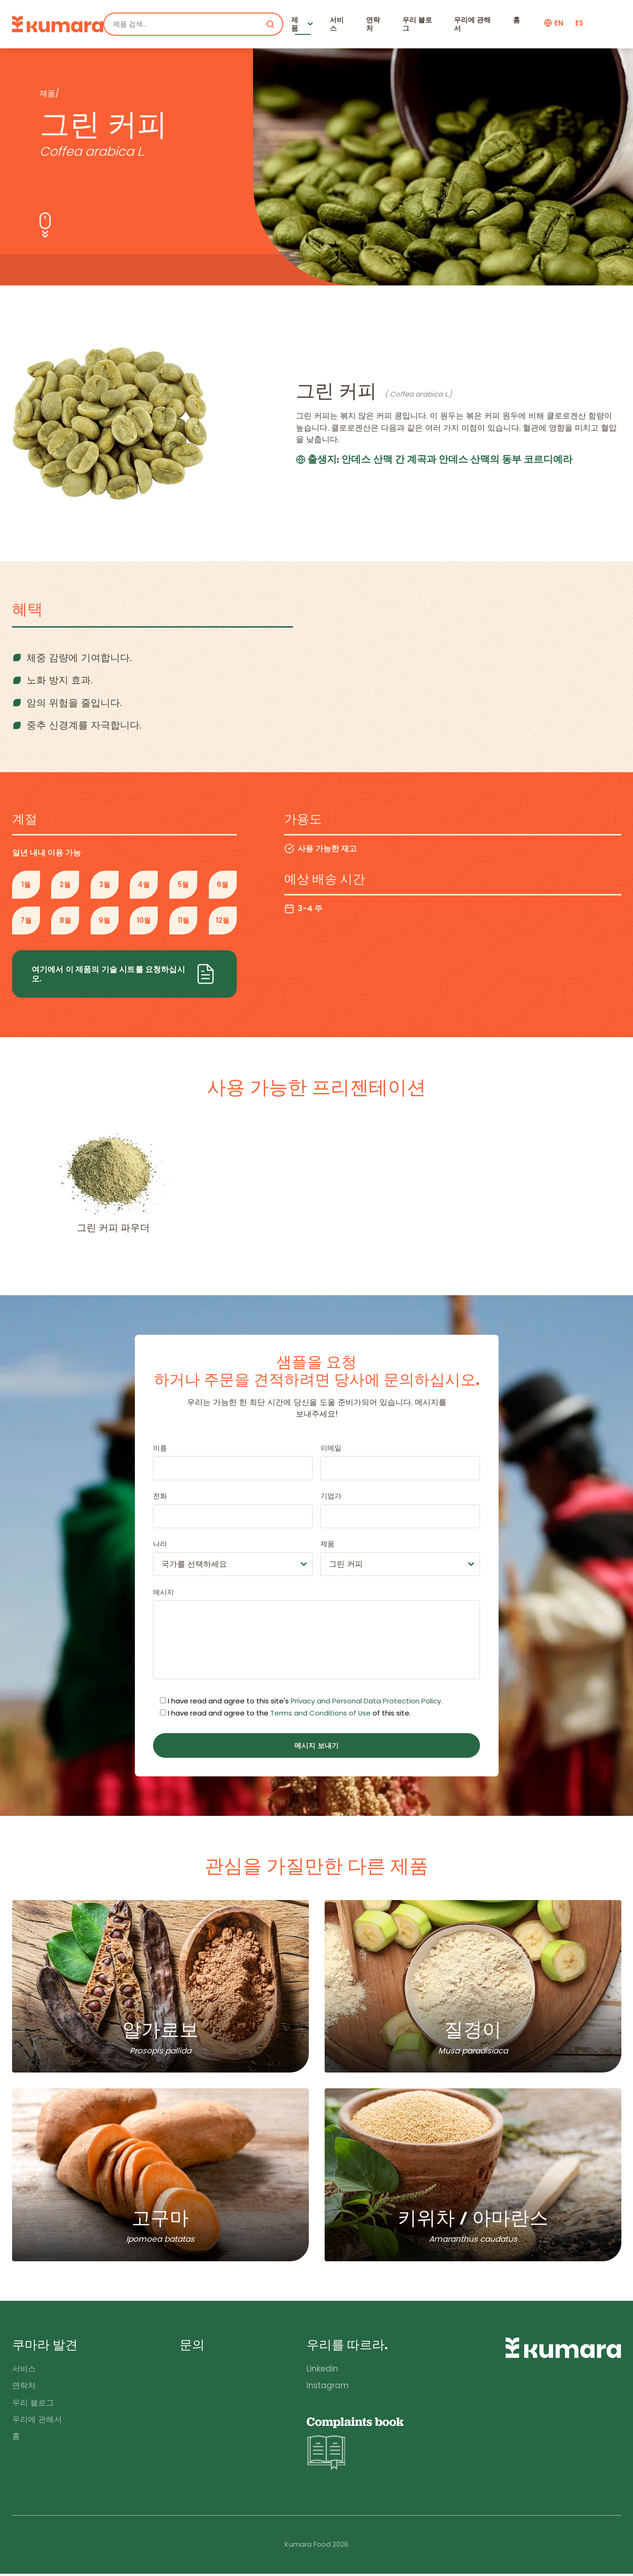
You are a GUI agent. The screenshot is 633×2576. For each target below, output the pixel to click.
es (579, 23)
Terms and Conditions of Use (320, 1713)
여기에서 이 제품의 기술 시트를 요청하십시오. (124, 974)
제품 (295, 24)
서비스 (337, 24)
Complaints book (355, 2446)
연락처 (373, 24)
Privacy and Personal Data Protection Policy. (366, 1701)
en (558, 23)
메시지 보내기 (316, 1745)
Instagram (327, 2387)
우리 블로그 (418, 24)
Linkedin (321, 2371)
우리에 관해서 (472, 24)
